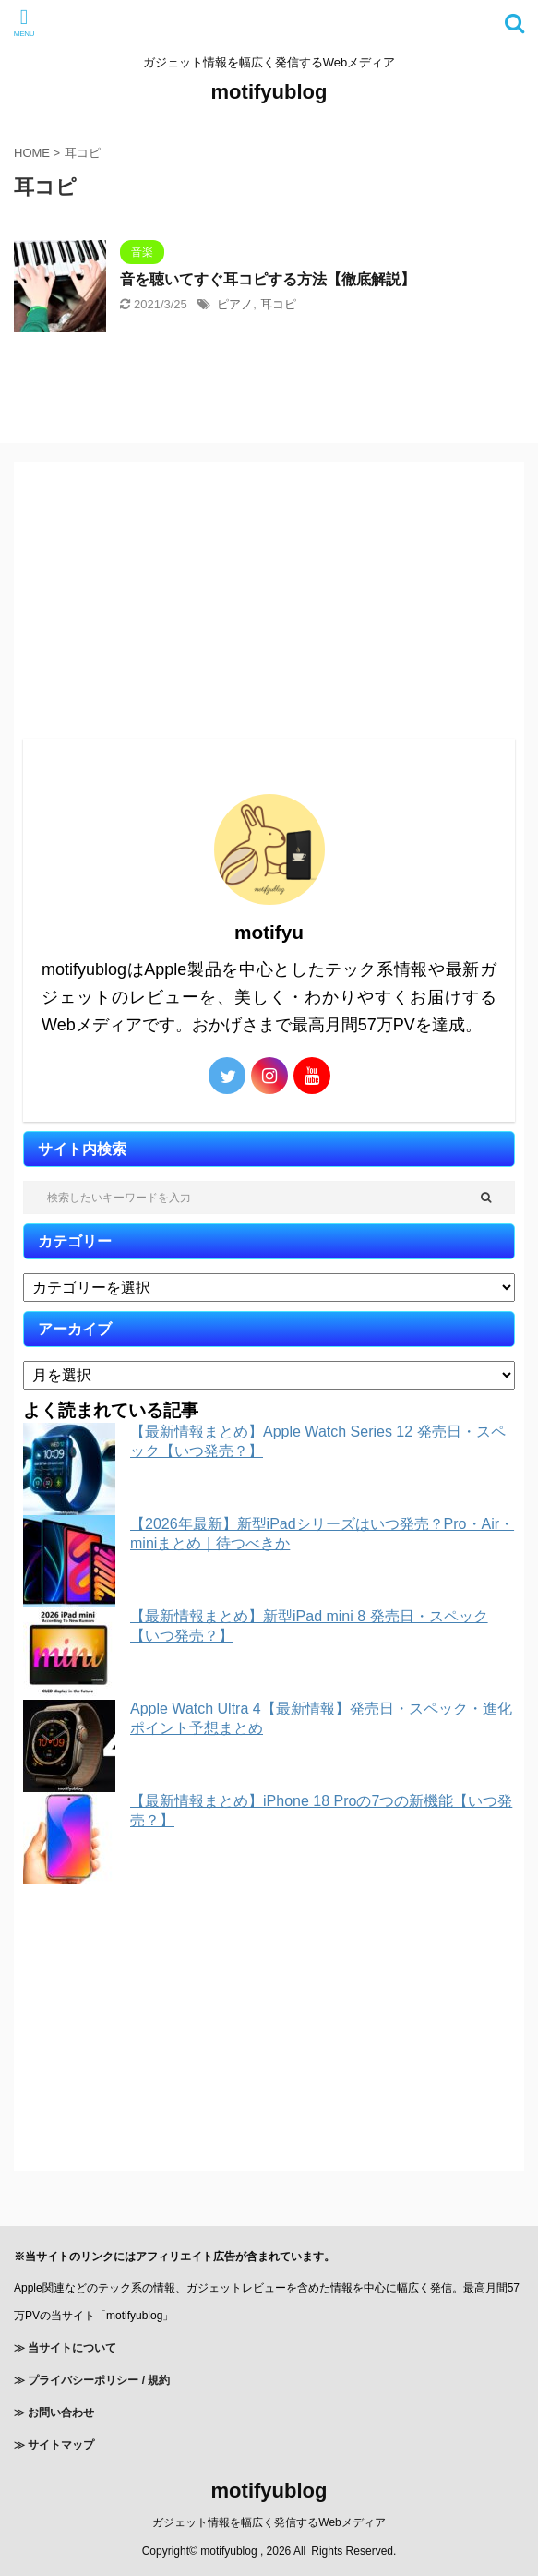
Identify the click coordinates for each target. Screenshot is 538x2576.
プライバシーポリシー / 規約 (97, 2380)
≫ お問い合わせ (54, 2412)
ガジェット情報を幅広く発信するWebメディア (268, 2522)
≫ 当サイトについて (65, 2347)
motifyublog (269, 91)
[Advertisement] (269, 600)
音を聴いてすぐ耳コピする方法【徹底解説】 (267, 279)
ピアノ (235, 304)
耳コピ (278, 304)
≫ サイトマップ (54, 2444)
